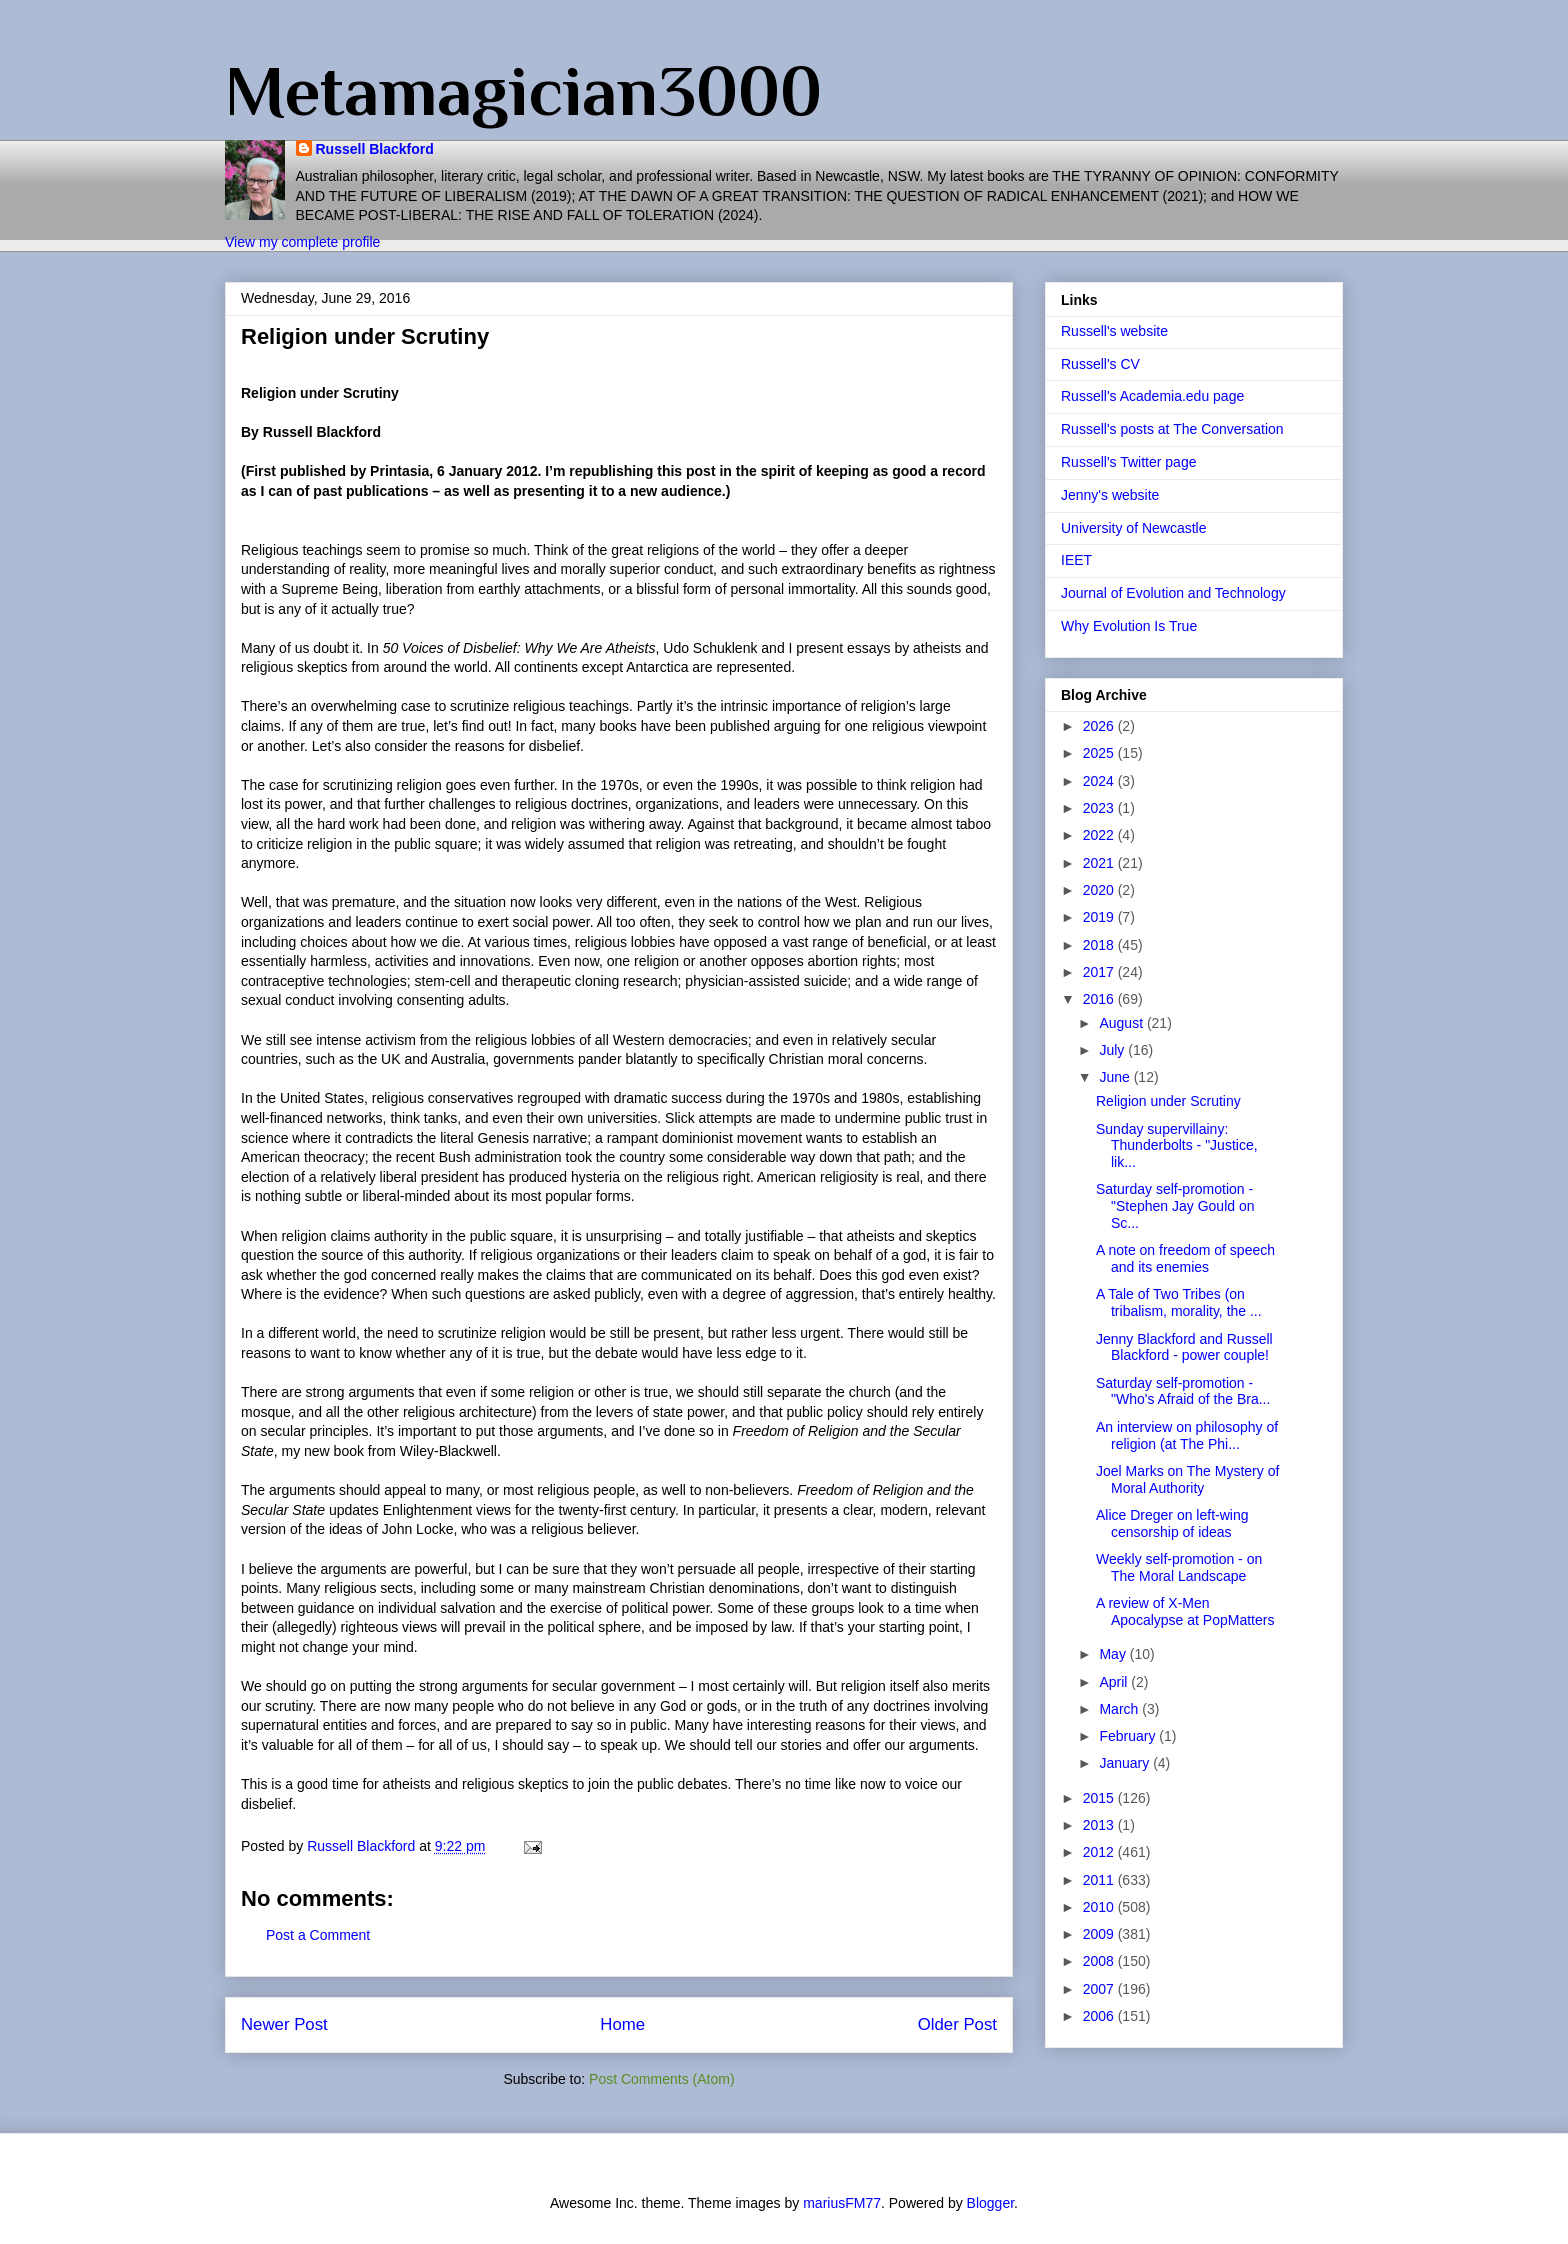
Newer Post (284, 2024)
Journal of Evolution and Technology (1173, 593)
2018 (1100, 945)
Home (622, 2024)
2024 (1100, 781)
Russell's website (1114, 331)
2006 (1100, 2016)
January (1126, 1763)
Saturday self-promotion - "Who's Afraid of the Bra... (1183, 1391)
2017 (1100, 972)
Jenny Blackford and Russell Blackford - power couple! (1184, 1347)
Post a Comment (318, 1935)
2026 (1100, 726)
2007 (1100, 1989)
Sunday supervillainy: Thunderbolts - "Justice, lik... (1177, 1146)
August (1122, 1023)
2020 (1100, 890)
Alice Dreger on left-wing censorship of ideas (1172, 1523)
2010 (1100, 1907)
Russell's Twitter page (1128, 462)
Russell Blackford (375, 149)
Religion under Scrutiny (1168, 1101)
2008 (1100, 1961)
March (1120, 1709)
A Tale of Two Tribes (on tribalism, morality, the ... (1179, 1302)
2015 (1100, 1798)
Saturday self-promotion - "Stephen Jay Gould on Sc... (1175, 1206)
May (1114, 1654)
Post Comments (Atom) (661, 2079)
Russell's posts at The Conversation (1172, 429)
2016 (1100, 999)
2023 (1100, 808)
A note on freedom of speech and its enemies (1185, 1258)
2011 (1100, 1880)
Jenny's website (1110, 495)
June (1116, 1077)
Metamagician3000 (523, 91)
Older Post (957, 2024)
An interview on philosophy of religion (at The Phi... (1187, 1435)
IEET (1076, 560)
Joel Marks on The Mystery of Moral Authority (1187, 1479)
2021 (1100, 863)
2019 (1100, 917)
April (1115, 1682)
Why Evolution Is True (1129, 626)
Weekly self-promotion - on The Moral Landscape (1179, 1567)
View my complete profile (302, 242)
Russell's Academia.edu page (1152, 396)
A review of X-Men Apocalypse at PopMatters (1185, 1611)
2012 (1100, 1852)
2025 (1100, 753)
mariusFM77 (842, 2203)
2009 (1100, 1934)
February (1129, 1736)
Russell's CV (1100, 364)
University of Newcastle (1134, 528)
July (1113, 1050)
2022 (1100, 835)
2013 (1100, 1825)
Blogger (990, 2203)
